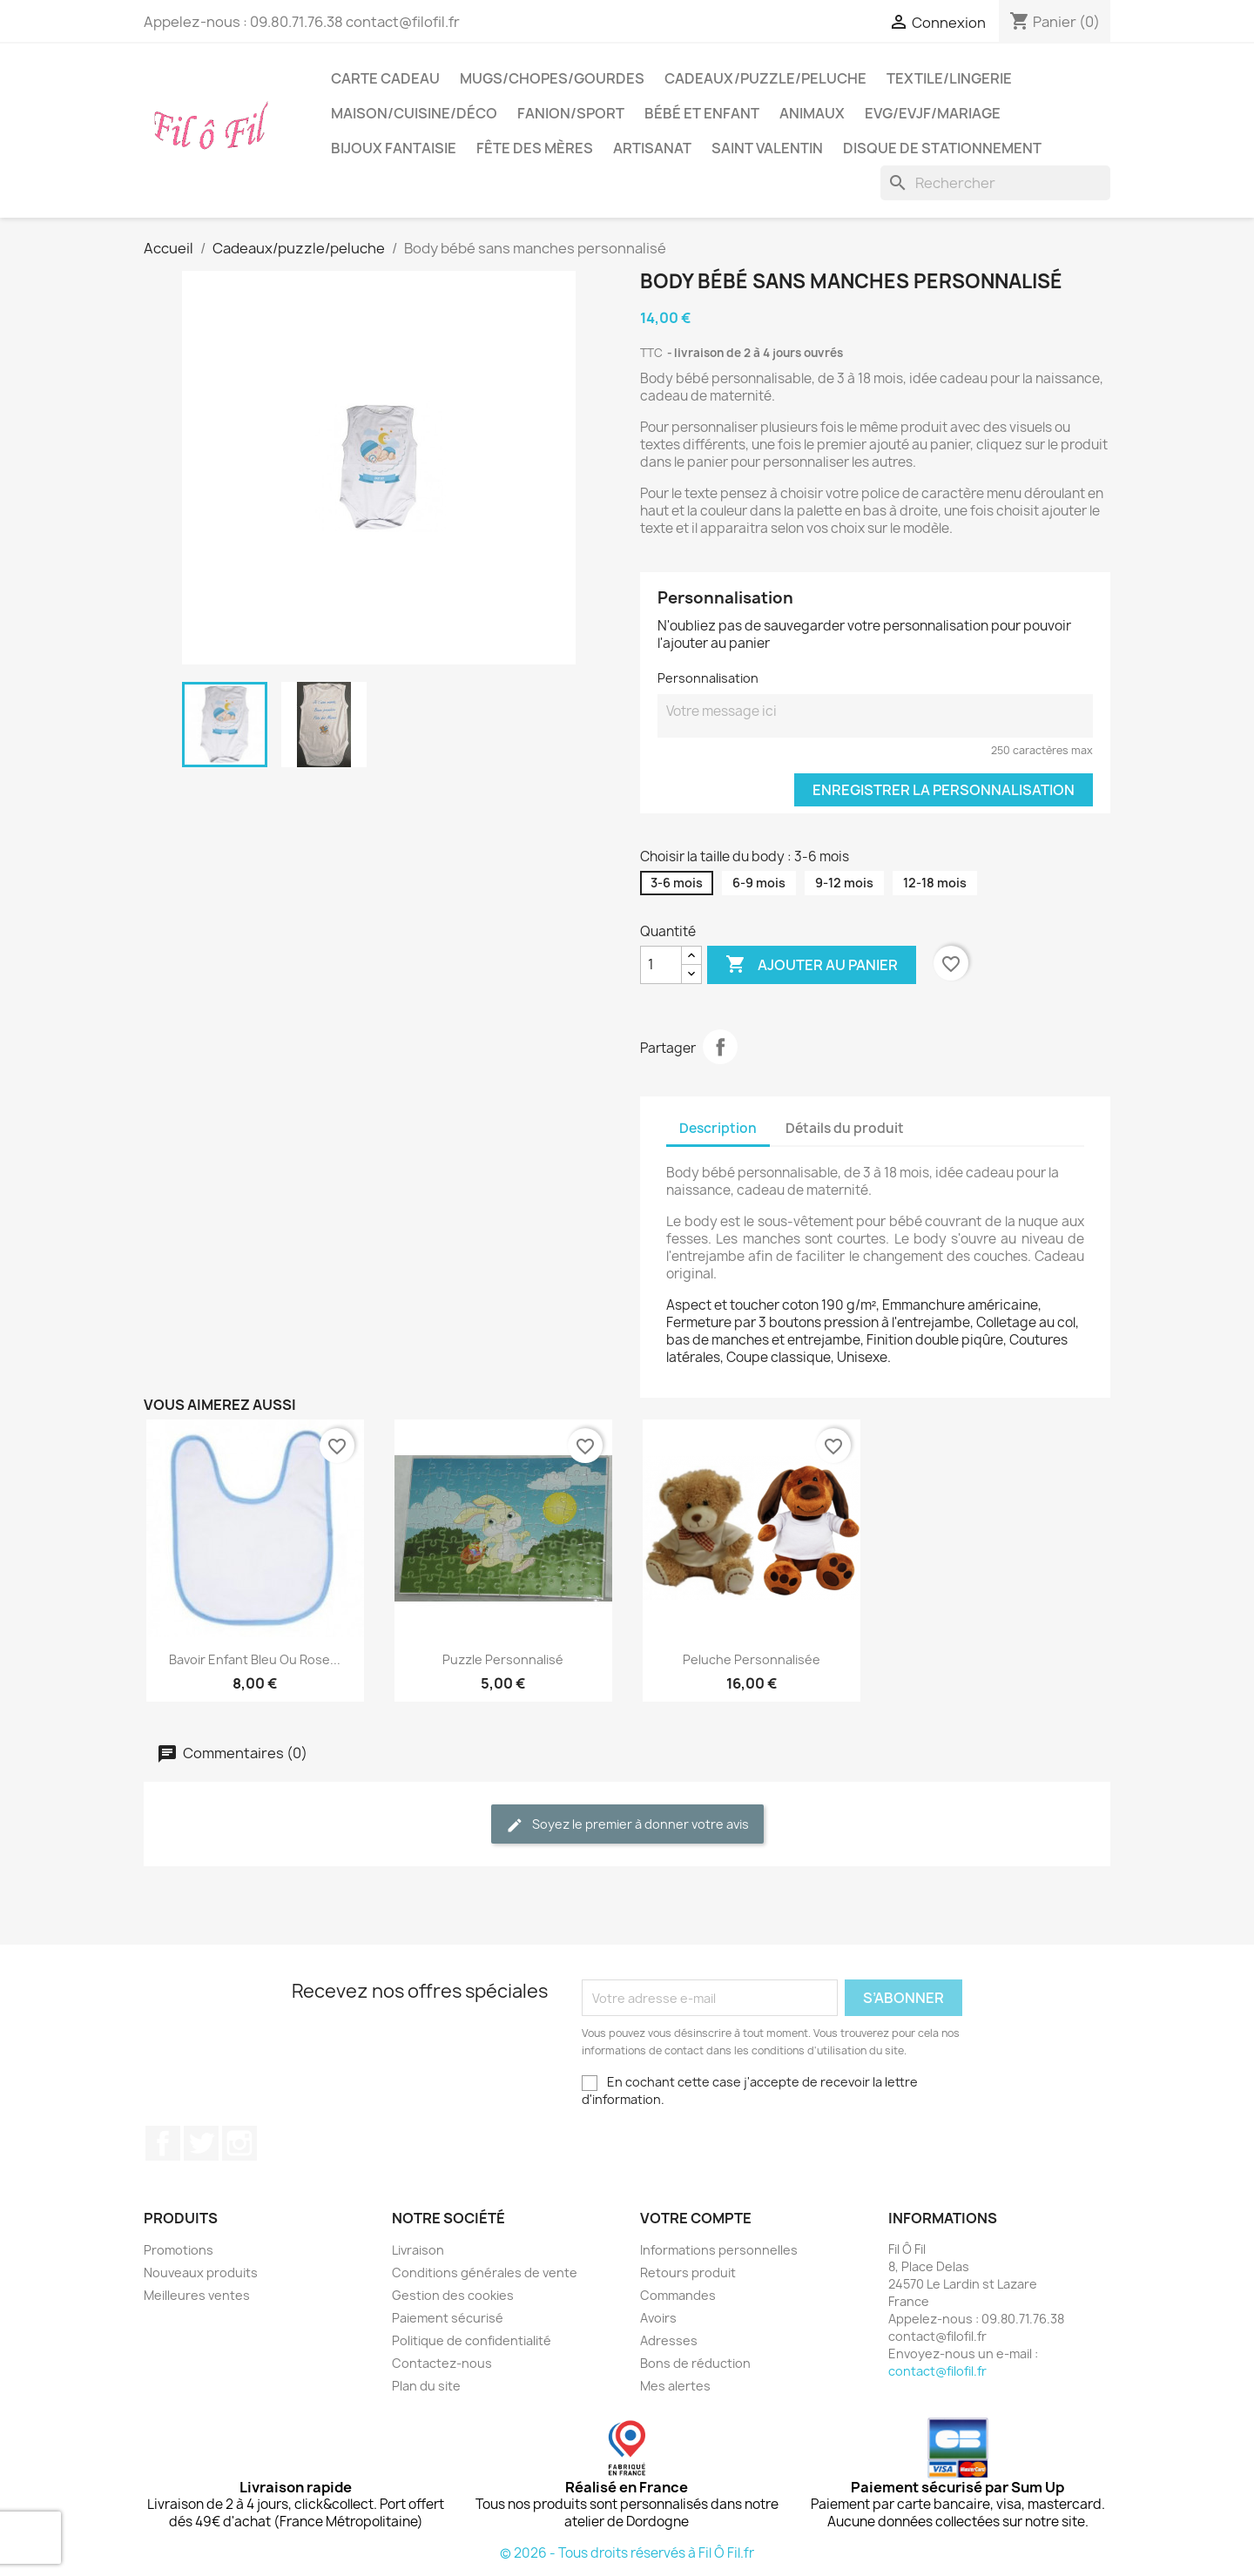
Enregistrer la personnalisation (943, 789)
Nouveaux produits (201, 2272)
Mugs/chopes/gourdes (552, 78)
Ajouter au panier (811, 965)
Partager (720, 1046)
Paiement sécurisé (447, 2318)
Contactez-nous (442, 2363)
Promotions (178, 2250)
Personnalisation (707, 678)
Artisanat (652, 148)
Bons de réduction (695, 2363)
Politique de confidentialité (471, 2340)
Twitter (201, 2143)
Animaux (812, 113)
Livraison (418, 2250)
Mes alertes (675, 2385)
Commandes (678, 2295)
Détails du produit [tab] (844, 1128)
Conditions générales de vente (484, 2272)
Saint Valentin (767, 148)
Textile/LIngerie (949, 78)
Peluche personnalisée (751, 1659)
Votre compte (696, 2218)
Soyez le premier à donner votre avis (627, 1825)
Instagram (239, 2143)
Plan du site (426, 2385)
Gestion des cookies (453, 2295)
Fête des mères (534, 148)
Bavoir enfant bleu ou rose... (254, 1659)
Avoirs (658, 2318)
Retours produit (688, 2272)
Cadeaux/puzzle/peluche (765, 78)
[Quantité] (661, 965)
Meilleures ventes (197, 2295)
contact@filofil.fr (937, 2371)
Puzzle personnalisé (502, 1659)
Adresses (669, 2340)
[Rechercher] (995, 182)
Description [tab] (718, 1128)
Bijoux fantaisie (393, 148)
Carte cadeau (385, 78)
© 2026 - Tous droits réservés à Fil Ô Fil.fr (627, 2553)
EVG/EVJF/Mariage (933, 113)
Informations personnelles (719, 2250)
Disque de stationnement (942, 148)
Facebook (162, 2143)
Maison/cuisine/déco (414, 113)
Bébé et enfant (701, 113)
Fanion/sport (570, 113)
